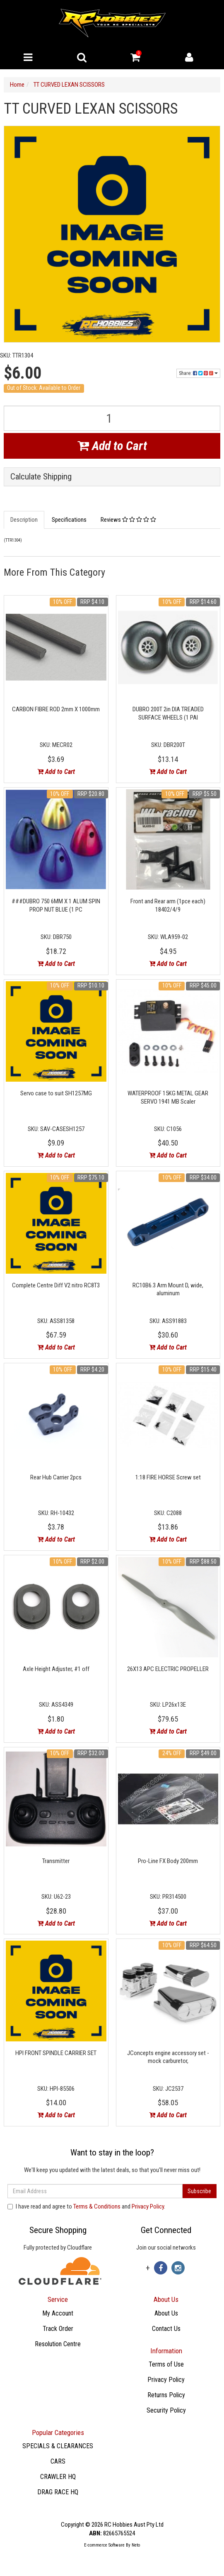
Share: (198, 373)
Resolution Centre (58, 2344)
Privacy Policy (148, 2206)
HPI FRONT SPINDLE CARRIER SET (55, 2053)
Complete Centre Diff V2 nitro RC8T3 (56, 1285)
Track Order (58, 2329)
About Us (166, 2313)
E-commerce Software (104, 2545)
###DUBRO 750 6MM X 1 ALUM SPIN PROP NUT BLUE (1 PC (56, 905)
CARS (58, 2461)
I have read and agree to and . (86, 2206)
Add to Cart (112, 445)
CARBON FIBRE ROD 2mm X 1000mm (56, 709)
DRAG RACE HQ (57, 2492)
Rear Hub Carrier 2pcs (56, 1477)
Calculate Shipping (41, 477)
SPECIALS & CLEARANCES (57, 2446)
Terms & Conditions (96, 2206)
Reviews (128, 519)
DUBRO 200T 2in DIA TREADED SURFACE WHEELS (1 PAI (168, 713)
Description (24, 519)
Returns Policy (166, 2395)
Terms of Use (166, 2364)
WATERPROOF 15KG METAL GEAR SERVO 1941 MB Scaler (168, 1097)
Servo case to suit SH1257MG (56, 1093)
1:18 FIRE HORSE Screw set (168, 1477)
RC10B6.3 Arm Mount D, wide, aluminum (167, 1289)
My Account (57, 2313)
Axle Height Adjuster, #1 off (56, 1669)
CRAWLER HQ (58, 2477)
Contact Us (166, 2329)
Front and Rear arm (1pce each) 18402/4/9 (167, 905)
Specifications (69, 519)
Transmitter (56, 1861)
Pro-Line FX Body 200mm (168, 1861)
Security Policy (166, 2410)
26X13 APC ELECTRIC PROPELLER (168, 1669)
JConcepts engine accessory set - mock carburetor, (168, 2057)
